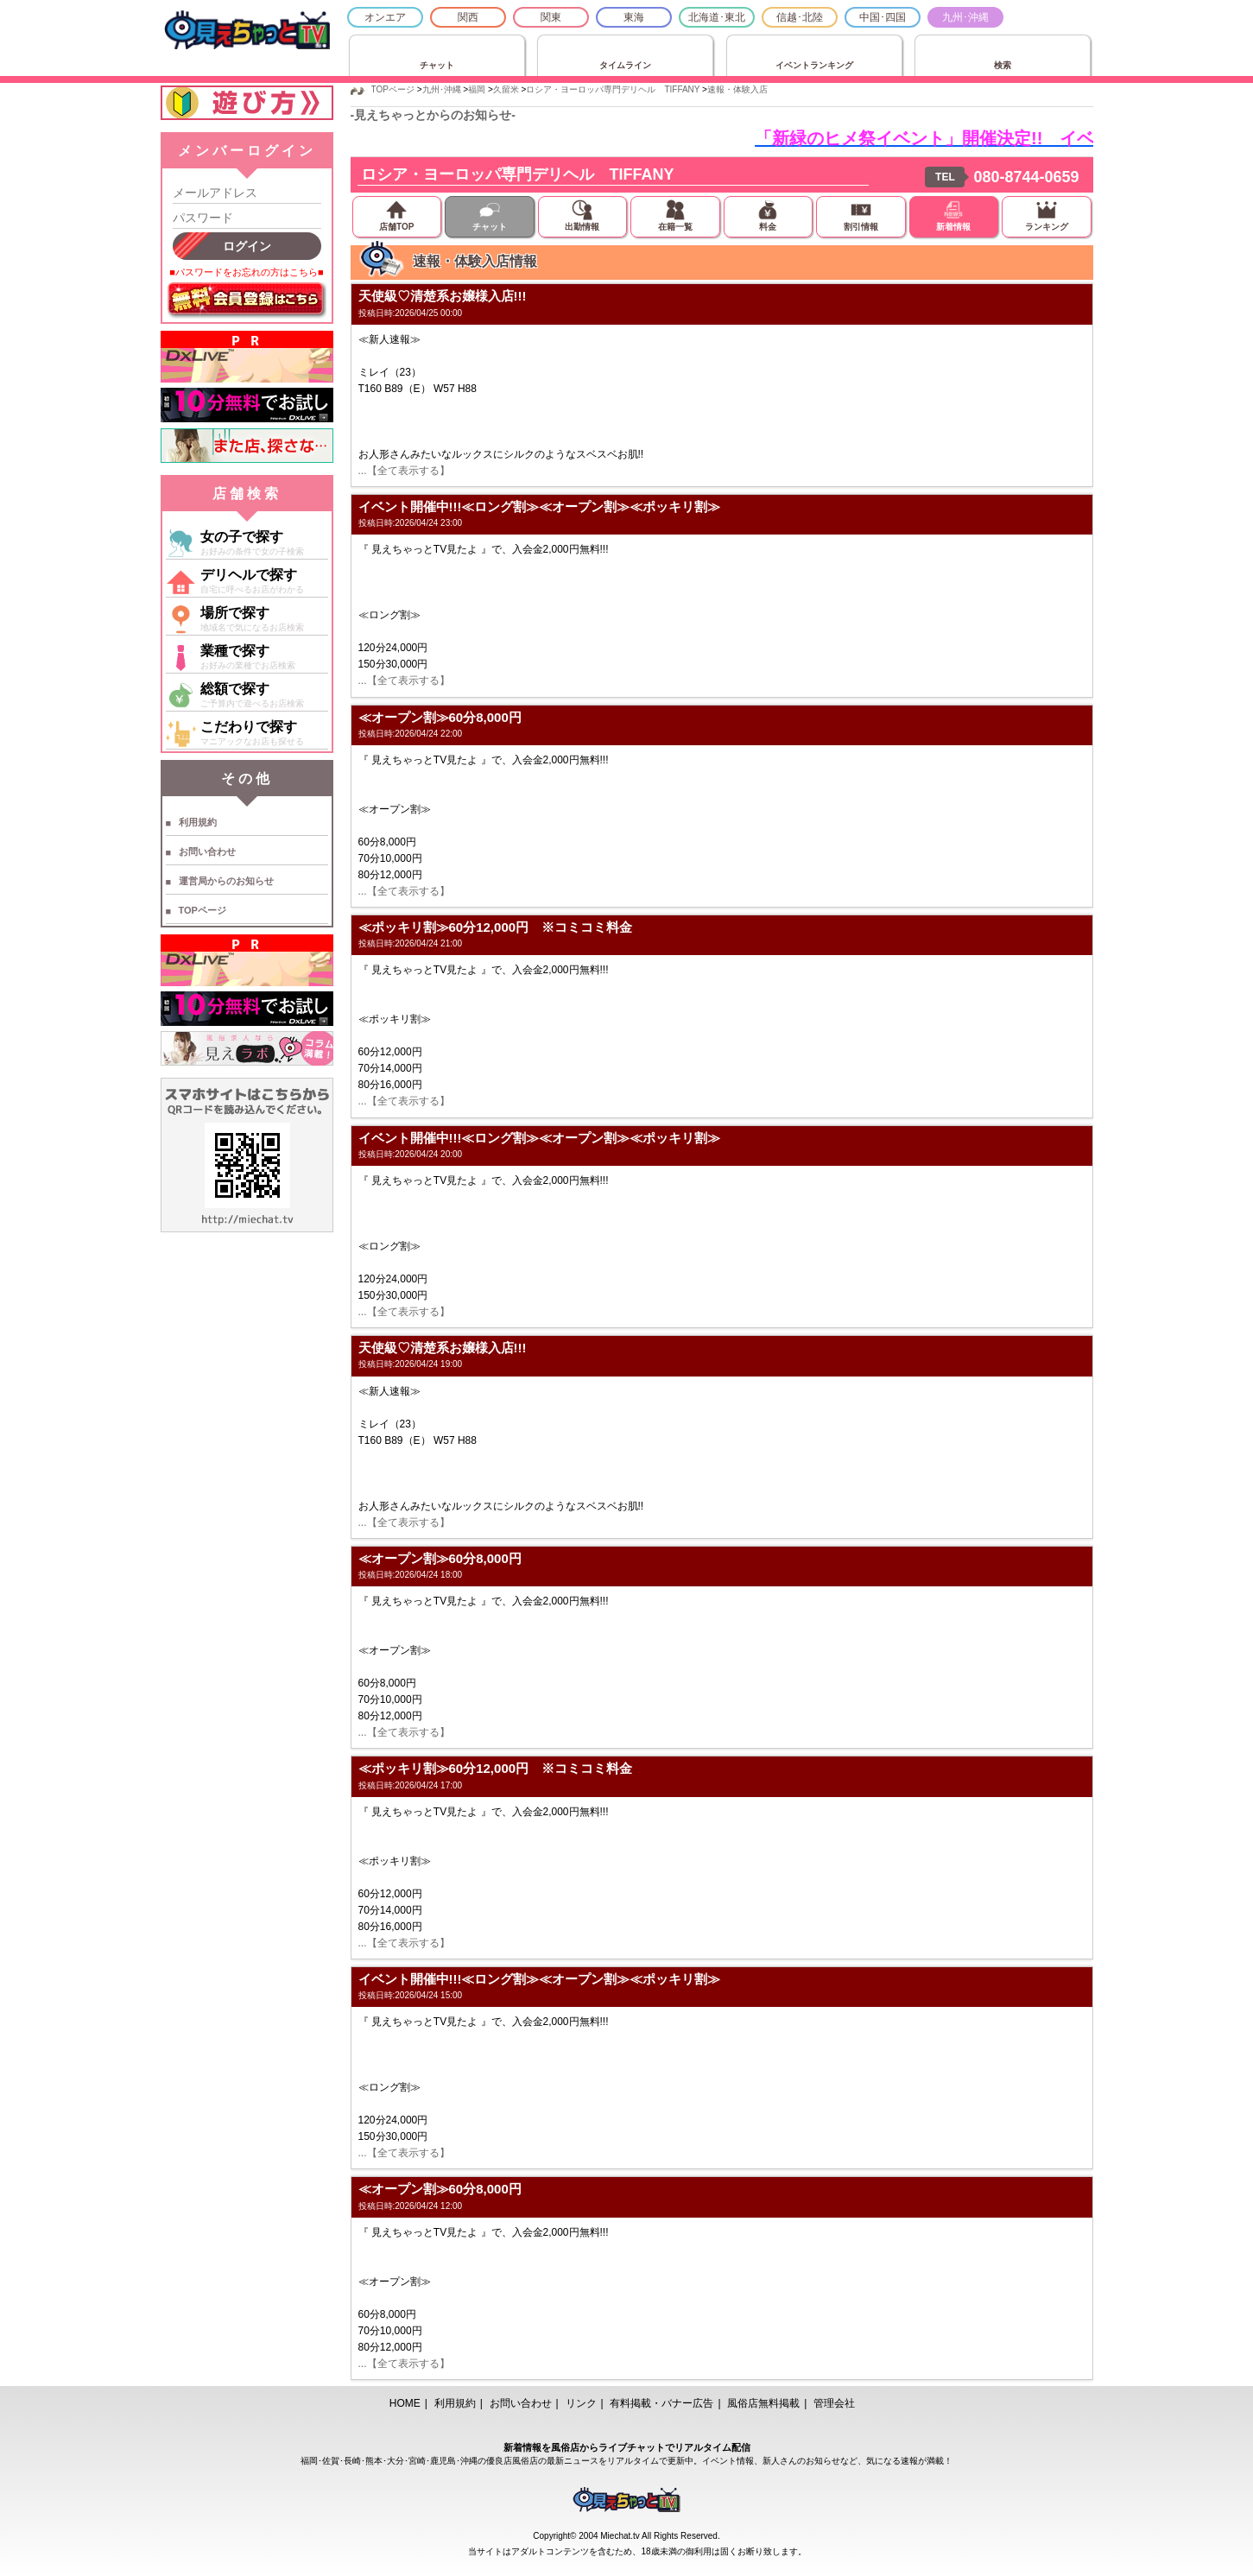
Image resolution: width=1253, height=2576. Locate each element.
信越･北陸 (799, 17)
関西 (468, 17)
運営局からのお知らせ (226, 881)
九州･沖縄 (965, 17)
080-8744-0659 (1026, 177)
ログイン (247, 246)
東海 (633, 17)
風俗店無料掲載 (763, 2403)
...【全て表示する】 (404, 471)
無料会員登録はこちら (247, 300)
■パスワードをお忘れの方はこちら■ (246, 272)
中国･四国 (882, 17)
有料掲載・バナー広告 (661, 2403)
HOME (405, 2403)
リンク (581, 2403)
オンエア (385, 17)
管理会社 (834, 2403)
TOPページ (202, 910)
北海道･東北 (716, 17)
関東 (551, 17)
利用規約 (198, 822)
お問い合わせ (207, 851)
